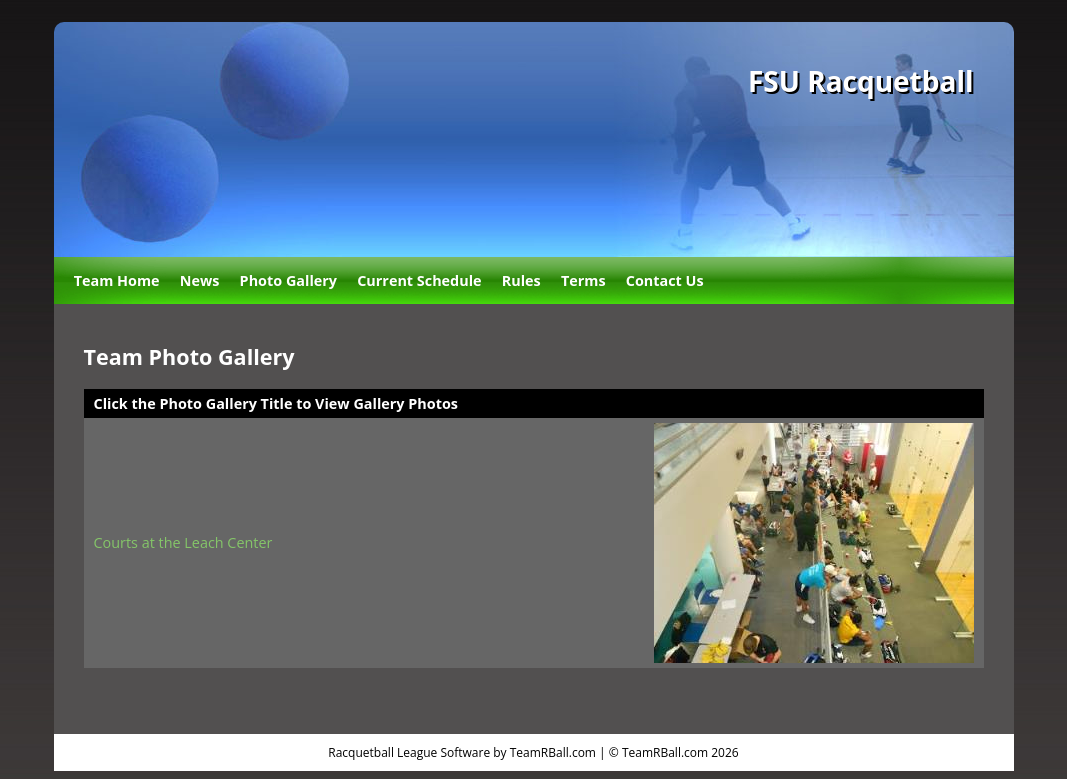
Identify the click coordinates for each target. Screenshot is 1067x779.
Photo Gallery (288, 280)
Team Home (117, 280)
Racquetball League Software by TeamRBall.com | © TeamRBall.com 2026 (533, 752)
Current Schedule (419, 280)
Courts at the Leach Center (183, 542)
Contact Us (665, 280)
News (200, 280)
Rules (521, 280)
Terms (583, 280)
